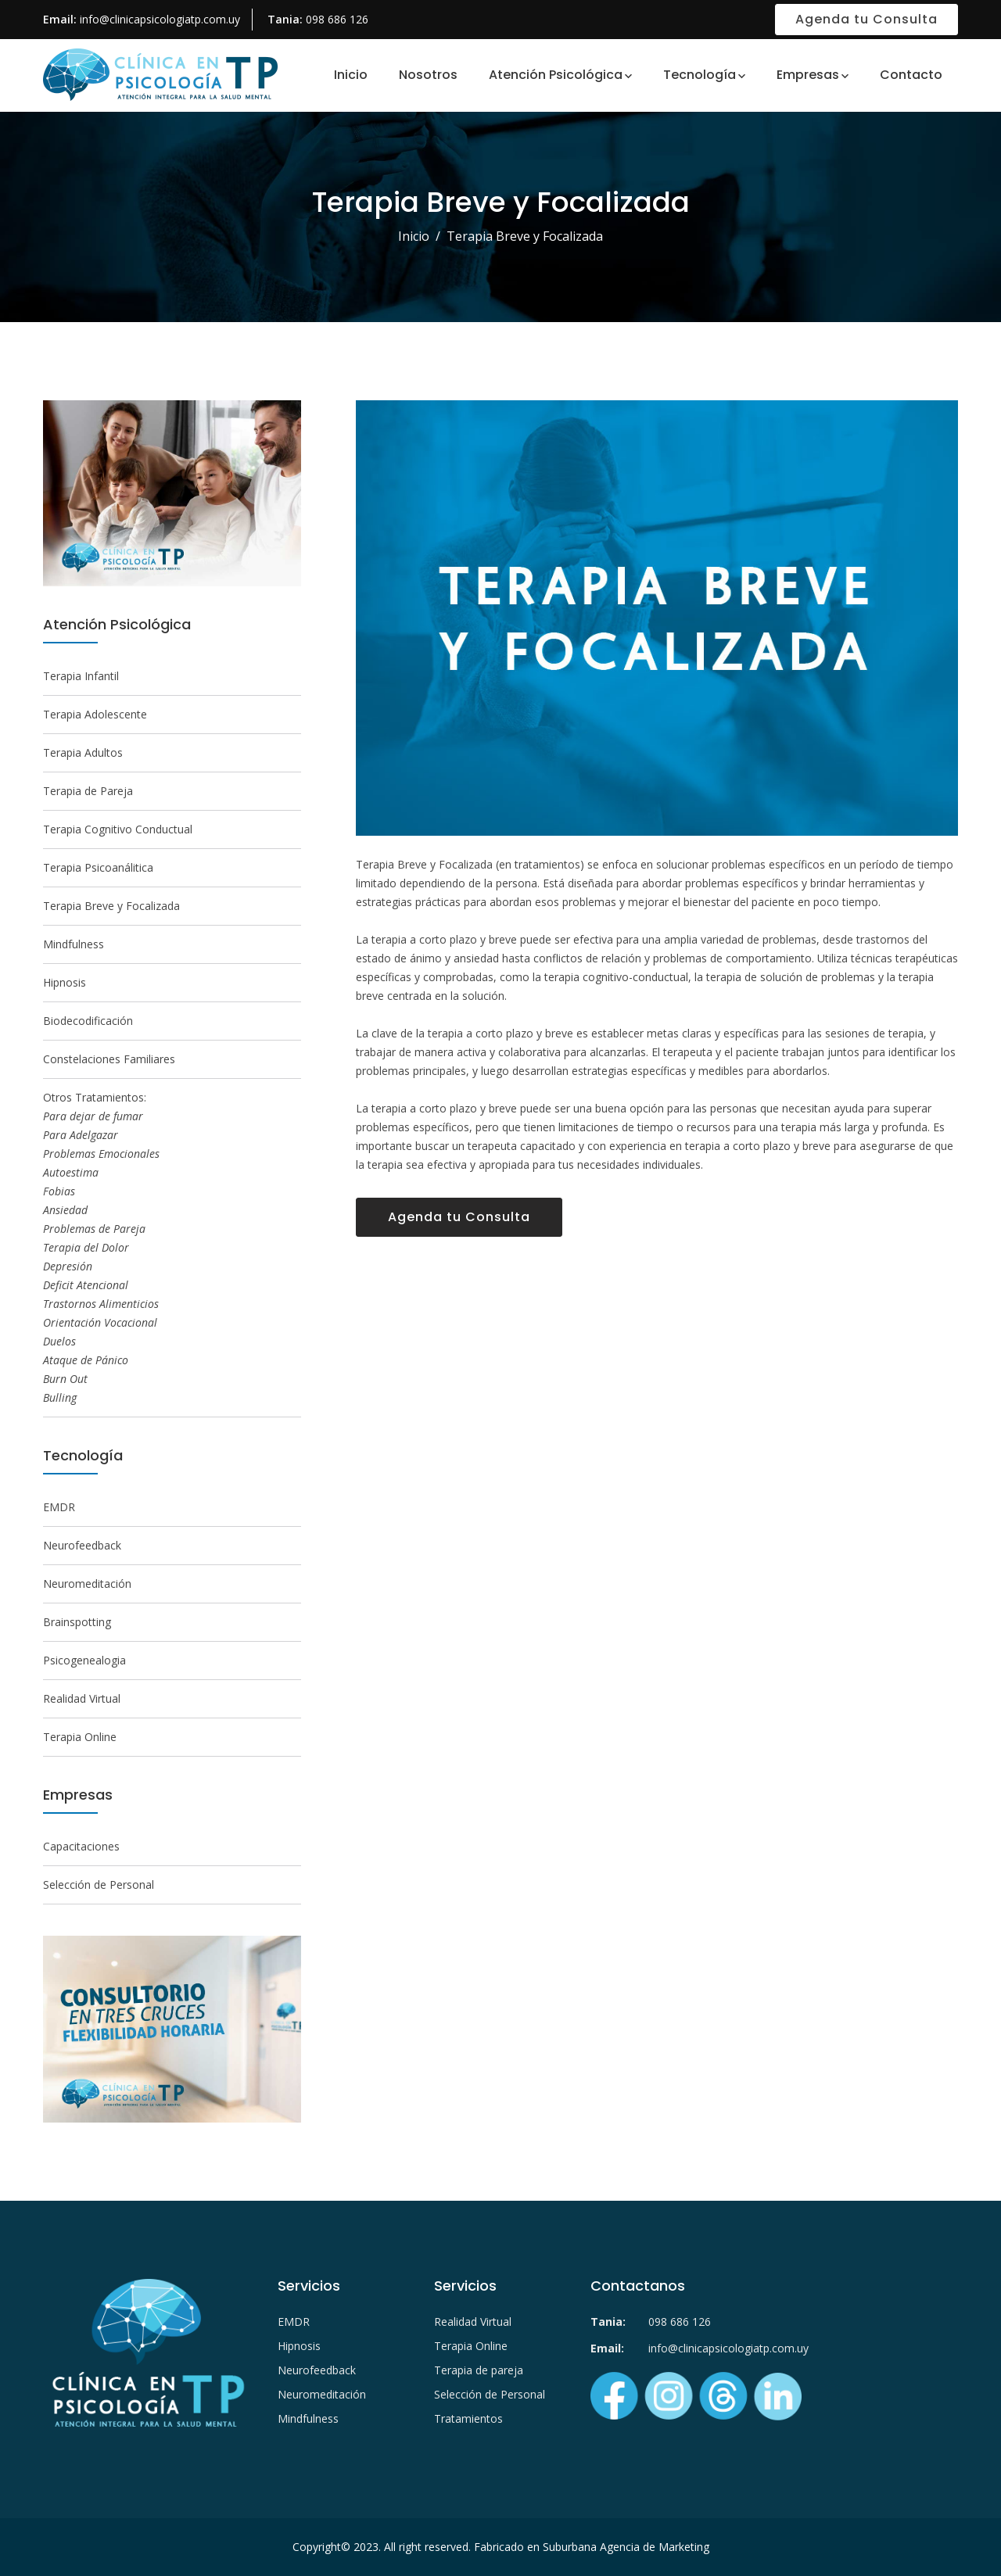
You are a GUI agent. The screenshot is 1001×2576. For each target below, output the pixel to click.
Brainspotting (77, 1621)
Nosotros (428, 75)
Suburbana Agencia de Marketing (626, 2546)
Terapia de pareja (478, 2370)
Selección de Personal (98, 1884)
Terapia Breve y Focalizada (111, 905)
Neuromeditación (87, 1583)
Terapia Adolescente (95, 714)
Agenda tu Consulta (866, 19)
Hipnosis (64, 982)
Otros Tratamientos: (101, 1247)
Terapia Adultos (83, 752)
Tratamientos (468, 2418)
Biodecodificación (88, 1020)
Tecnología (699, 75)
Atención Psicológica (555, 75)
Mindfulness (73, 944)
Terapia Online (80, 1736)
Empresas (808, 75)
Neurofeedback (82, 1545)
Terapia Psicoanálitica (98, 867)
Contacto (911, 75)
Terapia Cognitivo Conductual (117, 829)
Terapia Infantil (81, 675)
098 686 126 (337, 19)
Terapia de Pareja (88, 790)
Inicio (351, 75)
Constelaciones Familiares (109, 1059)
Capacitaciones (81, 1846)
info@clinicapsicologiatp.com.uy (160, 19)
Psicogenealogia (84, 1660)
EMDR (59, 1506)
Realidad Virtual (81, 1698)
